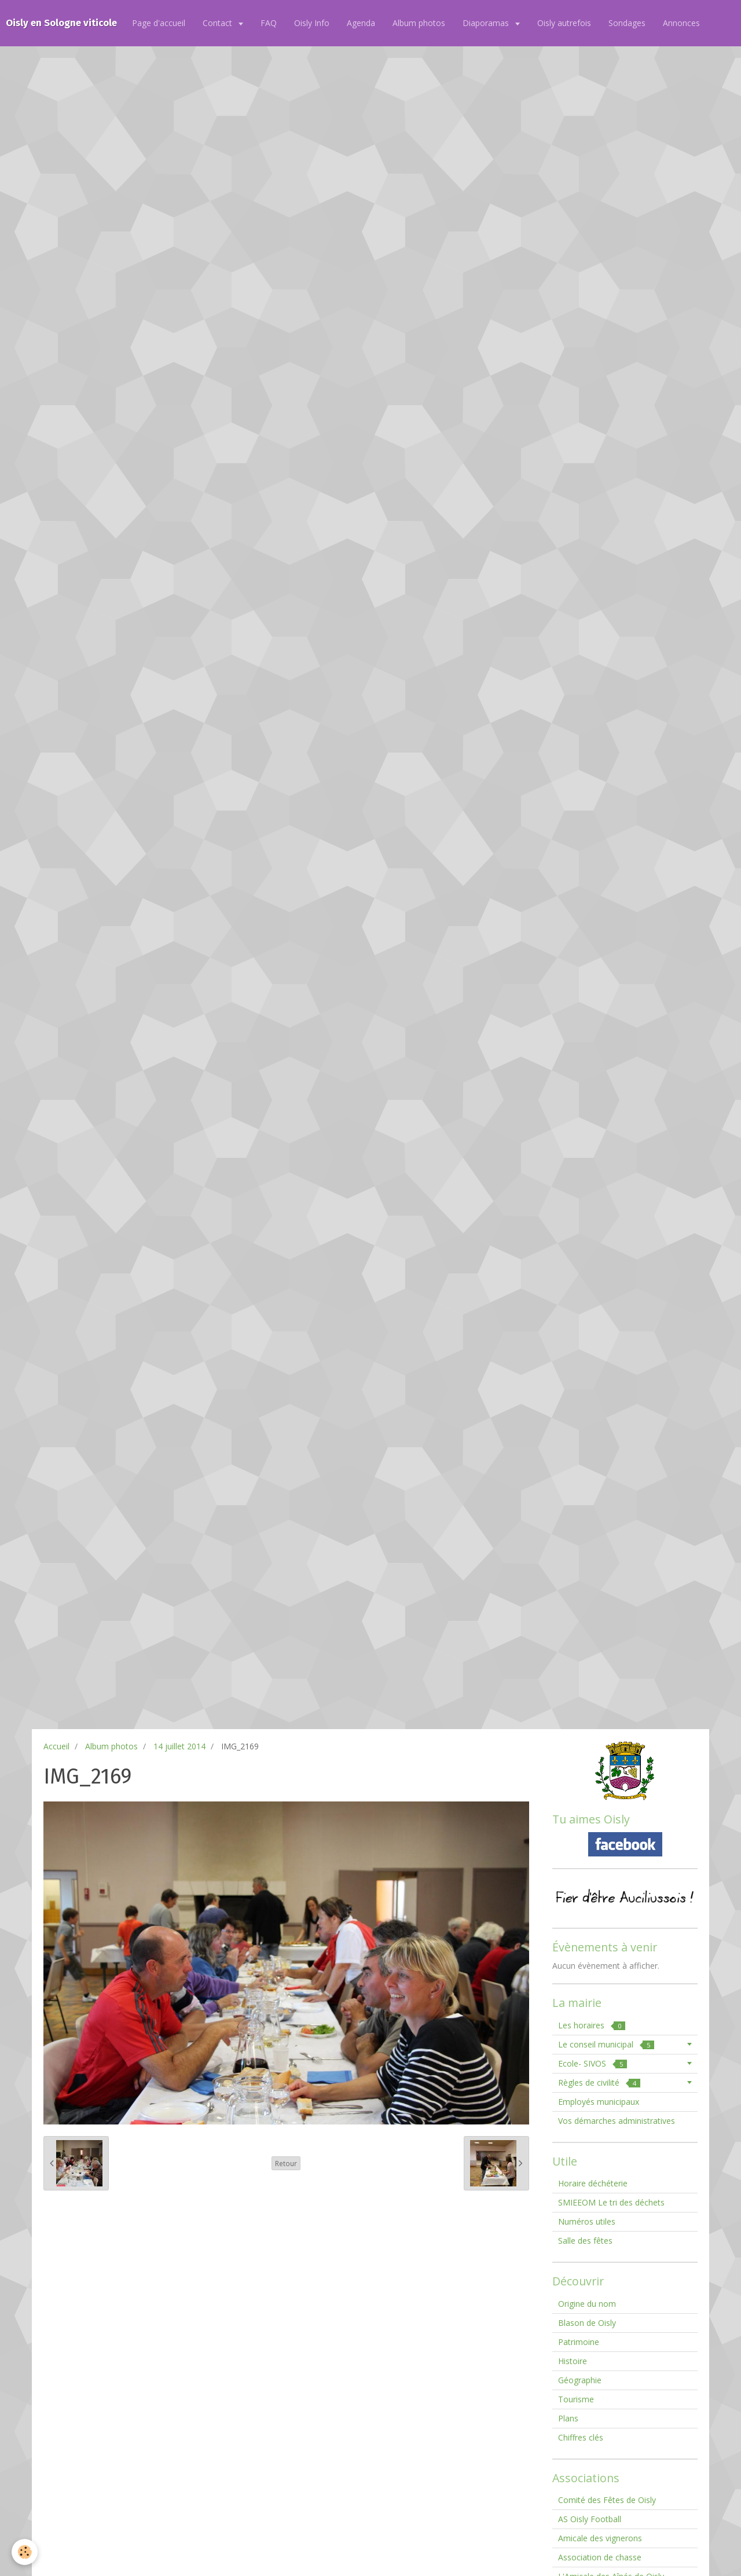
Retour (286, 2163)
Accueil (56, 1746)
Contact (218, 22)
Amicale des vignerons (600, 2538)
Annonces (681, 22)
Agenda (361, 22)
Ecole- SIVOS (592, 2063)
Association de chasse (599, 2557)
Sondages (626, 22)
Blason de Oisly (587, 2322)
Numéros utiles (586, 2221)
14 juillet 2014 (179, 1746)
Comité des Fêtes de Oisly (607, 2499)
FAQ (269, 22)
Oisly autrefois (564, 22)
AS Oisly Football (589, 2518)
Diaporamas (487, 22)
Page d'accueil (158, 22)
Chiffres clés (580, 2437)
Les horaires (591, 2025)
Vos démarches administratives (616, 2120)
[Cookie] (25, 2552)
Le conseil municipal (606, 2044)
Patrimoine (578, 2341)
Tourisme (576, 2399)
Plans (568, 2418)
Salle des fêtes (585, 2240)
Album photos (418, 22)
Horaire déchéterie (593, 2183)
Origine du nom (587, 2303)
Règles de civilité (599, 2082)
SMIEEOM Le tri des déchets (611, 2202)
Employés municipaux (598, 2101)
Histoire (572, 2360)
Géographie (579, 2380)
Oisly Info (311, 22)
